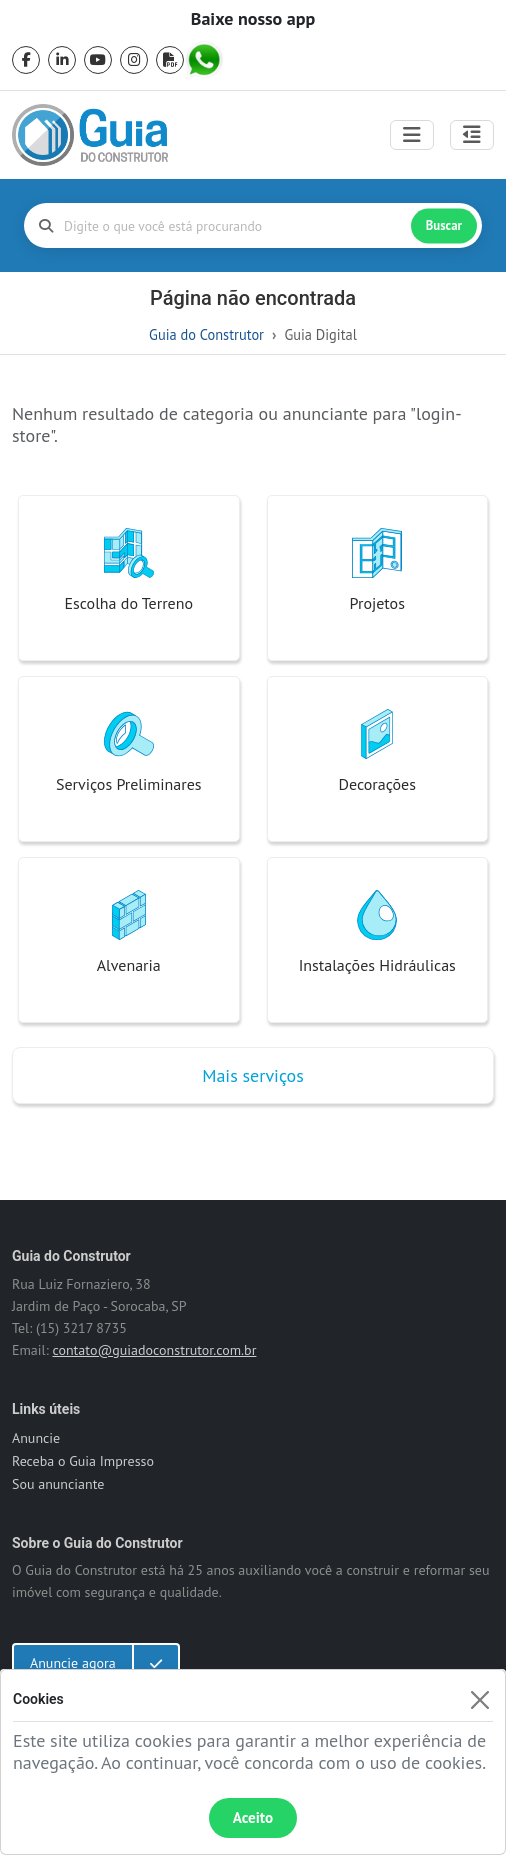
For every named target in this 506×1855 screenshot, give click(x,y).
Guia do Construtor (206, 334)
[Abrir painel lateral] (472, 135)
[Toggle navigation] (412, 135)
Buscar (444, 225)
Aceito (253, 1817)
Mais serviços (253, 1075)
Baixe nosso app (253, 19)
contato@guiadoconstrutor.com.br (154, 1350)
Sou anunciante (58, 1484)
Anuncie (36, 1438)
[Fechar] (479, 1699)
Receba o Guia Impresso (83, 1461)
